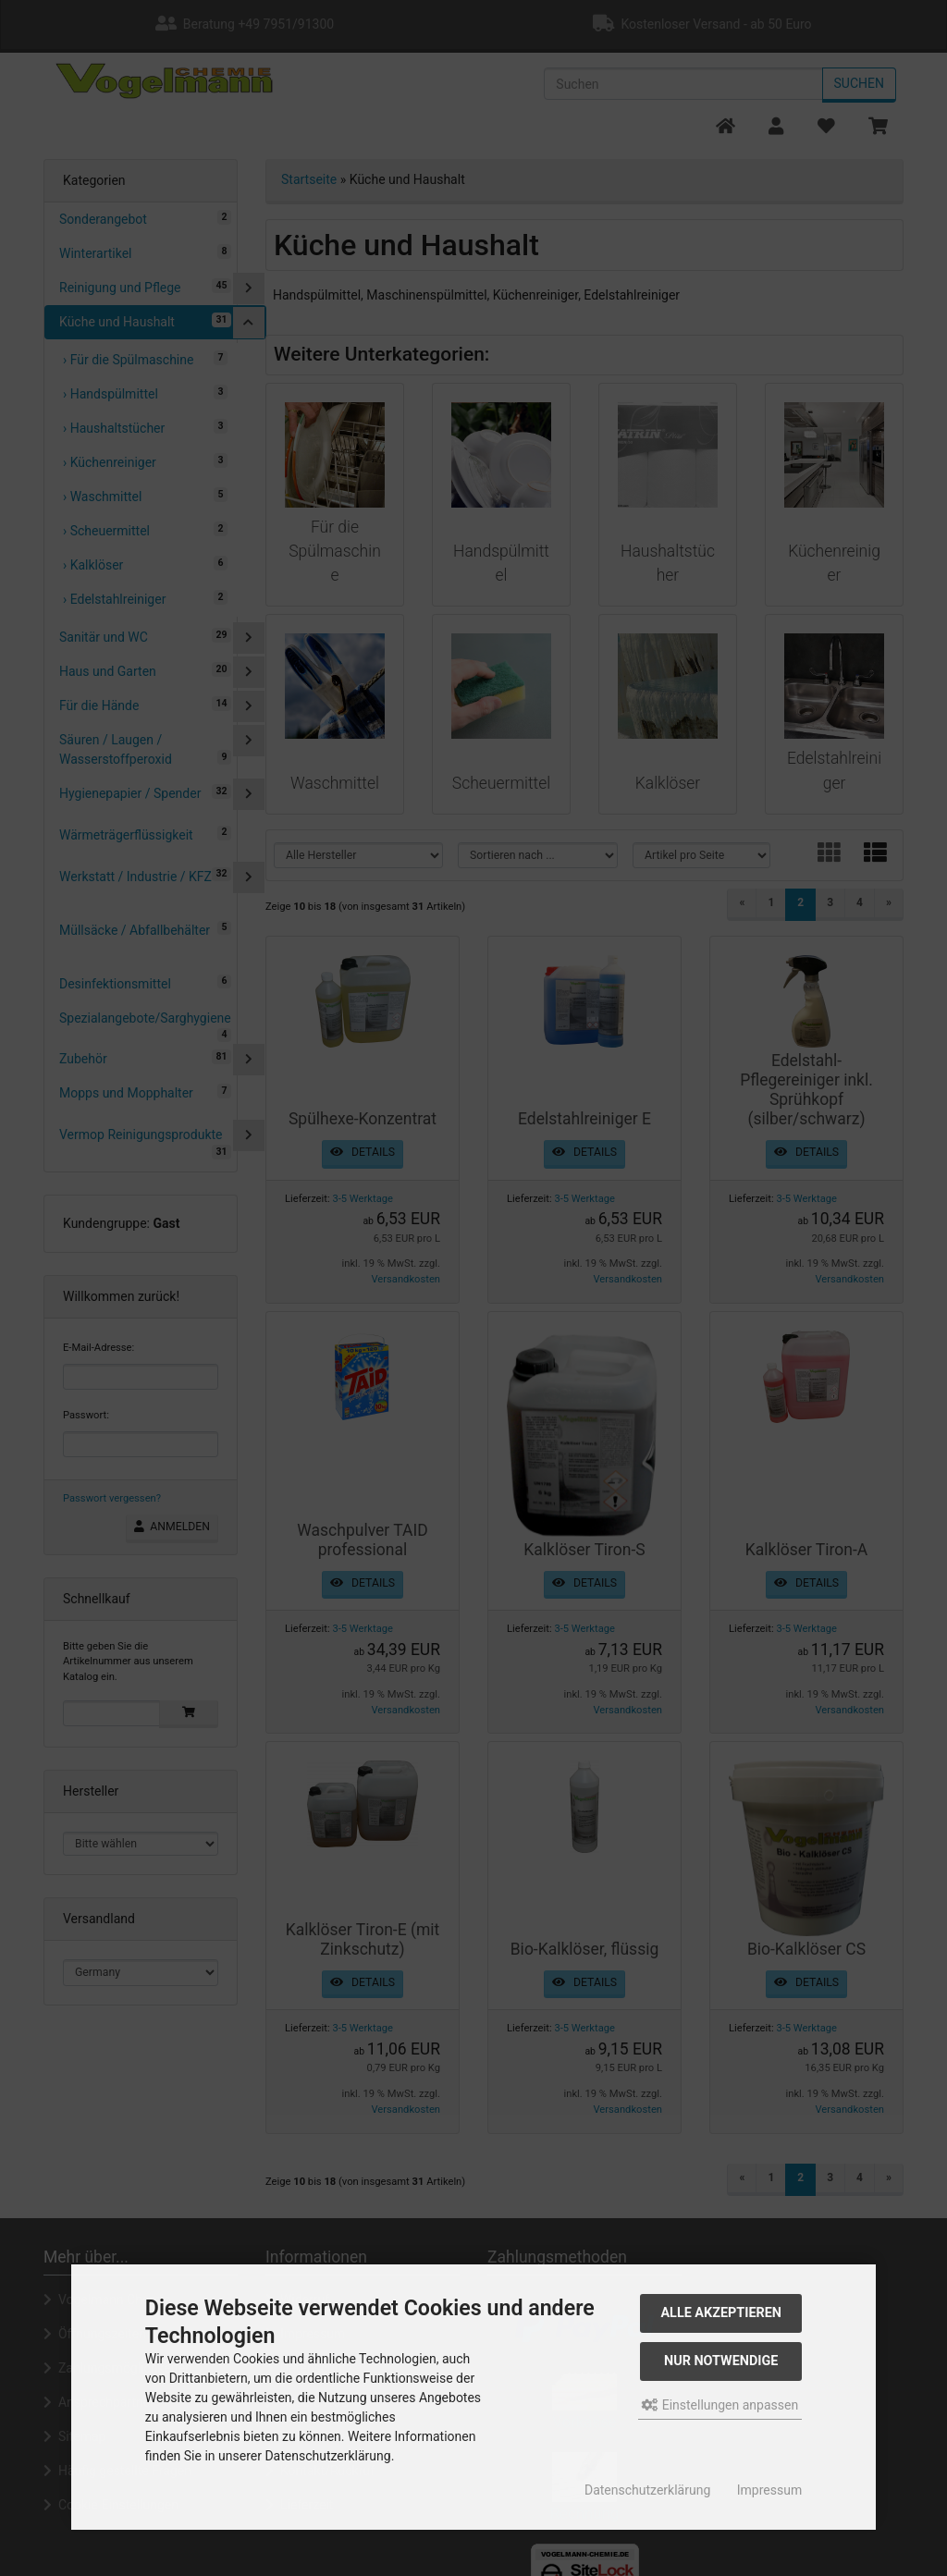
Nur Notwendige (721, 2361)
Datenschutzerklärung (647, 2490)
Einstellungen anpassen (720, 2405)
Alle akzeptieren (720, 2313)
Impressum (769, 2490)
